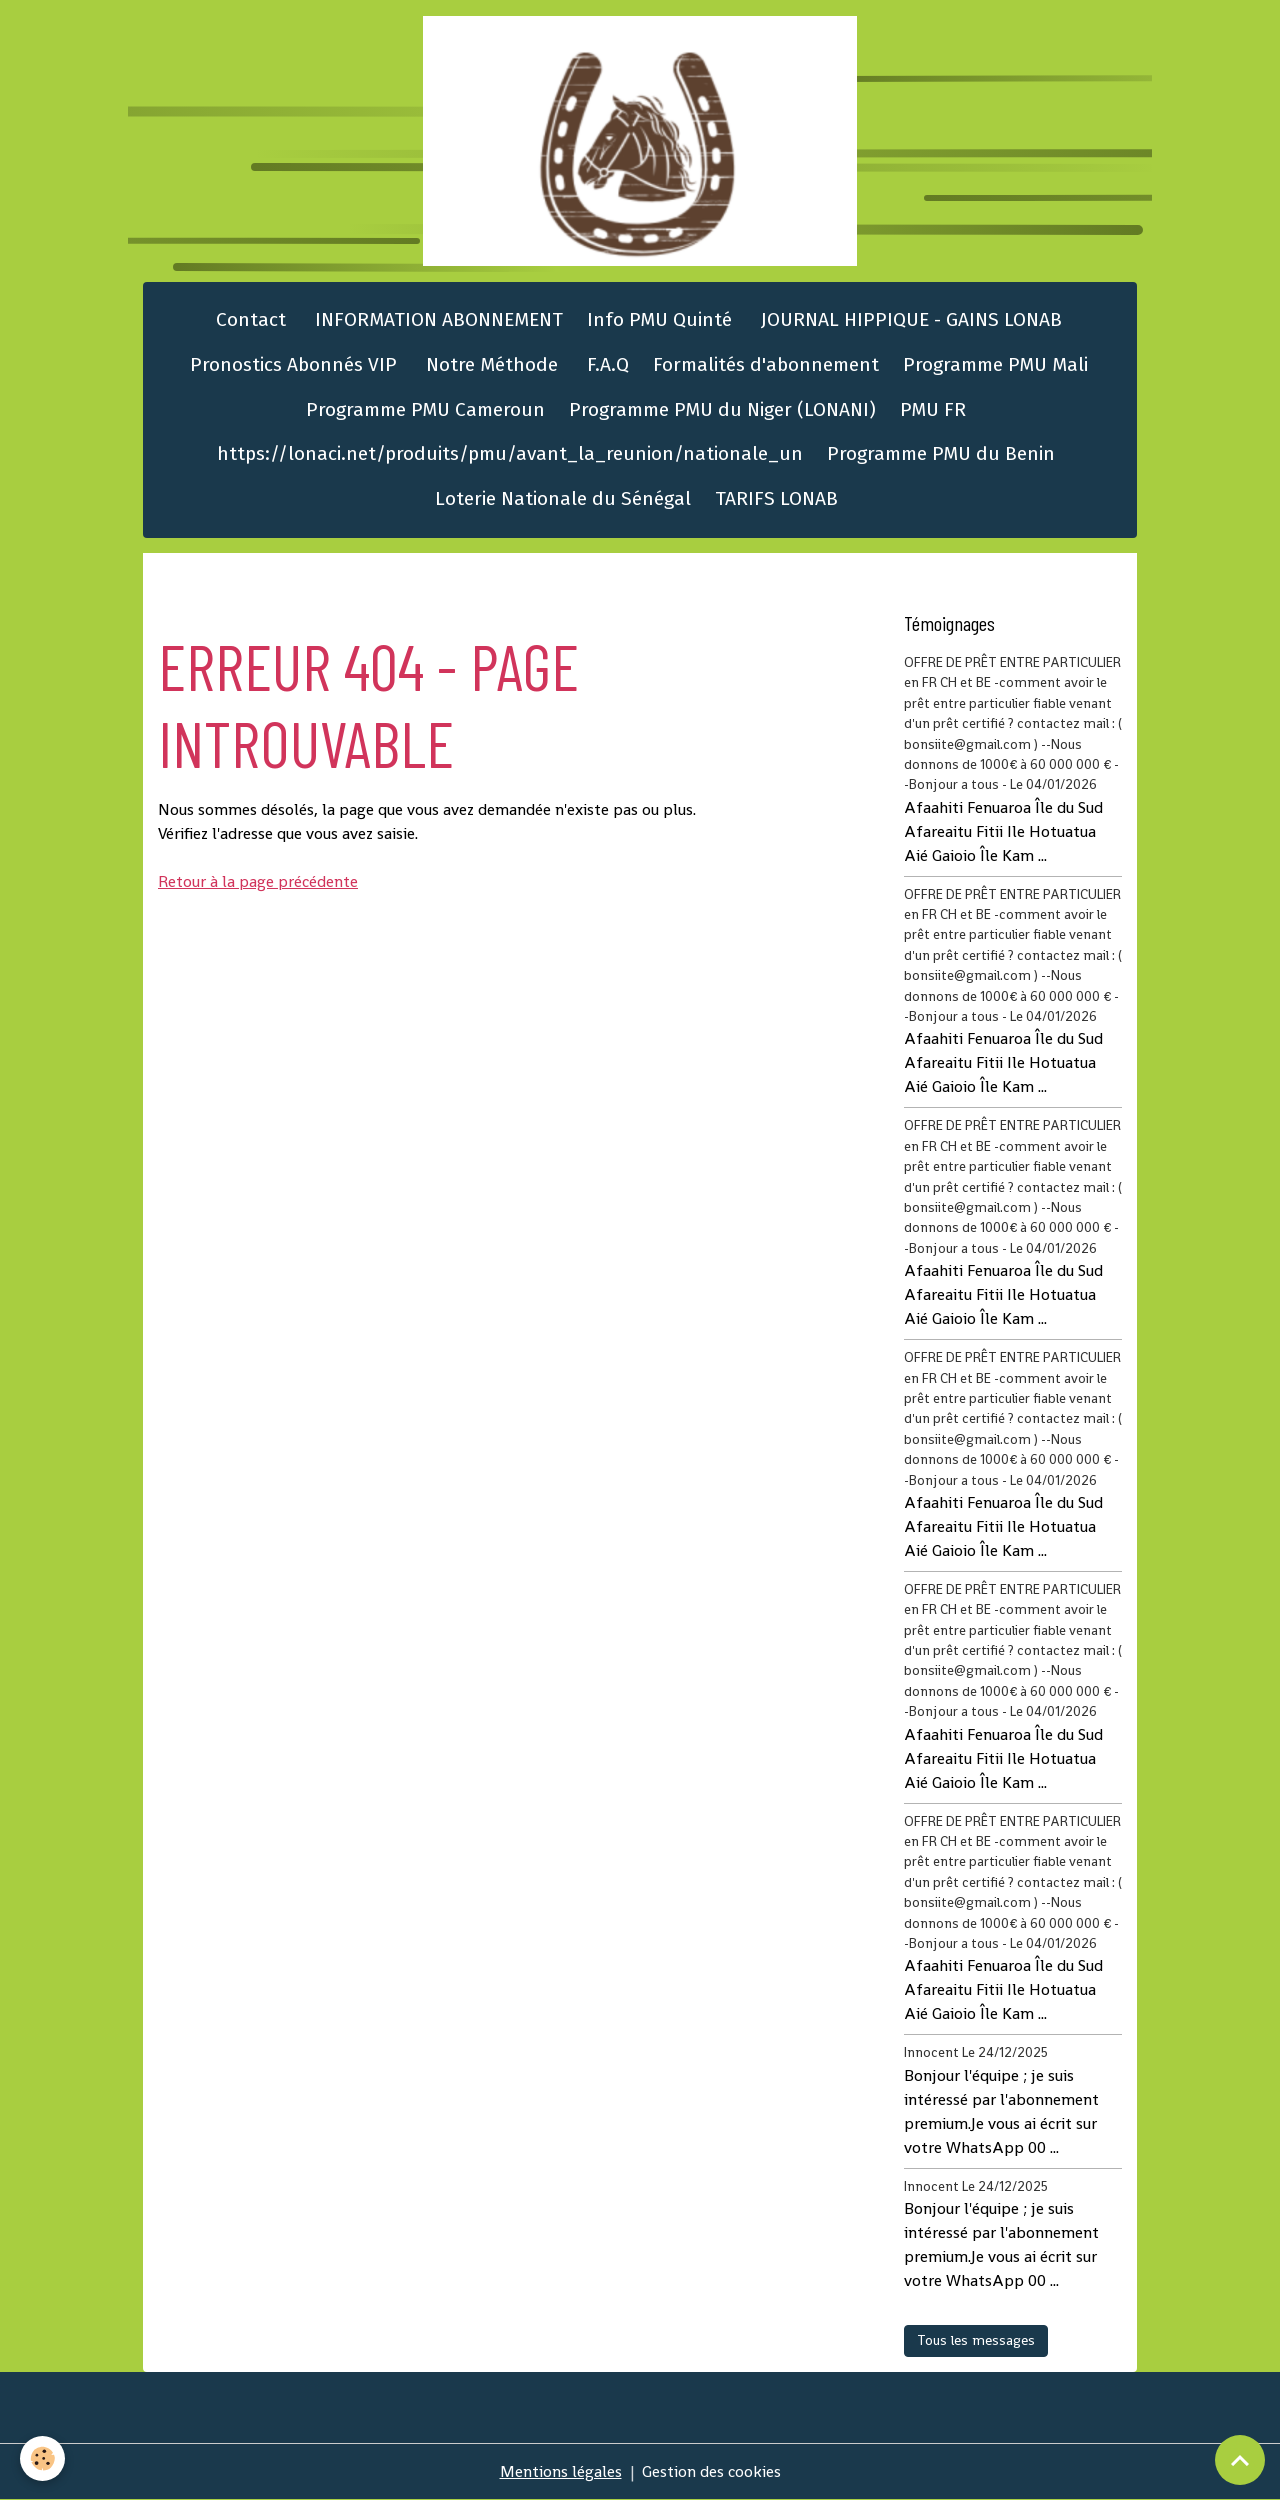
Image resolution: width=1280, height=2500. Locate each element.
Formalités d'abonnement (766, 364)
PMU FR (933, 409)
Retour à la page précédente (258, 881)
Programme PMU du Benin (941, 453)
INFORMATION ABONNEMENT (436, 319)
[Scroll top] (1240, 2460)
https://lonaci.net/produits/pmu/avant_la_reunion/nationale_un (510, 453)
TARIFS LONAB (776, 498)
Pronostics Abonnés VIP (291, 364)
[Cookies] (42, 2458)
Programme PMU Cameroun (425, 409)
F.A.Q (605, 364)
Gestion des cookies (711, 2471)
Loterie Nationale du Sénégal (563, 498)
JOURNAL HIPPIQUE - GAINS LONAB (909, 319)
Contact (248, 319)
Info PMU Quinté (659, 319)
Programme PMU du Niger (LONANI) (722, 409)
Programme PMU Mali (995, 364)
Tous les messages (976, 2340)
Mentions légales (561, 2471)
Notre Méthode (489, 364)
